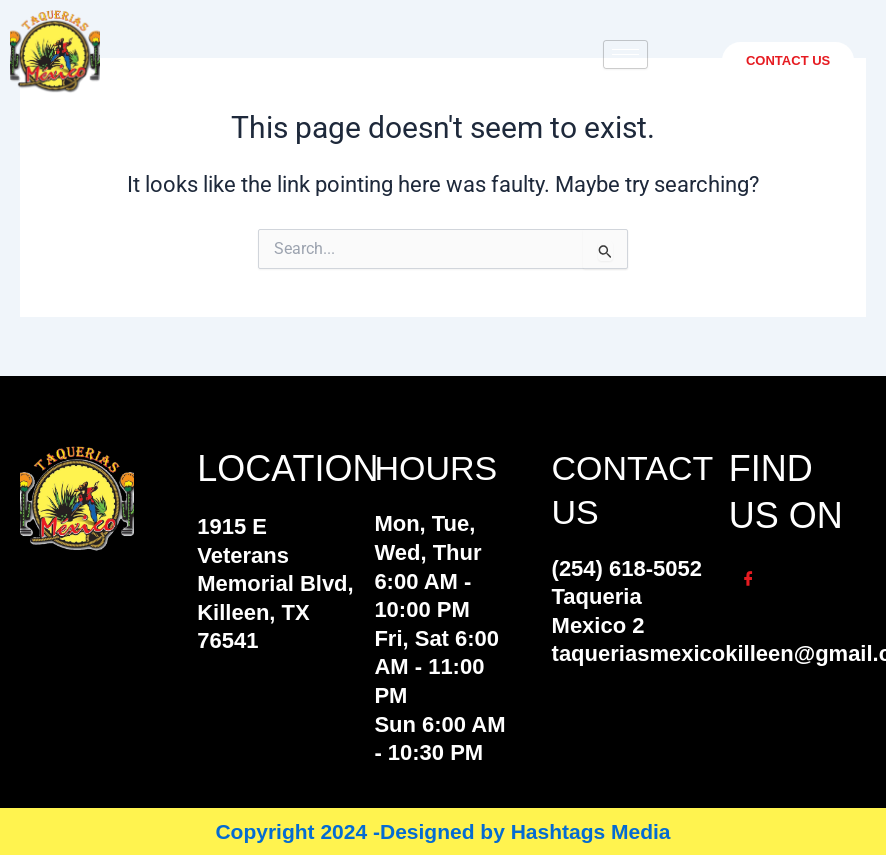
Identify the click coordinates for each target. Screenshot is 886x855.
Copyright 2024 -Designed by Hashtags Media (442, 831)
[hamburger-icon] (625, 54)
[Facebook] (749, 580)
